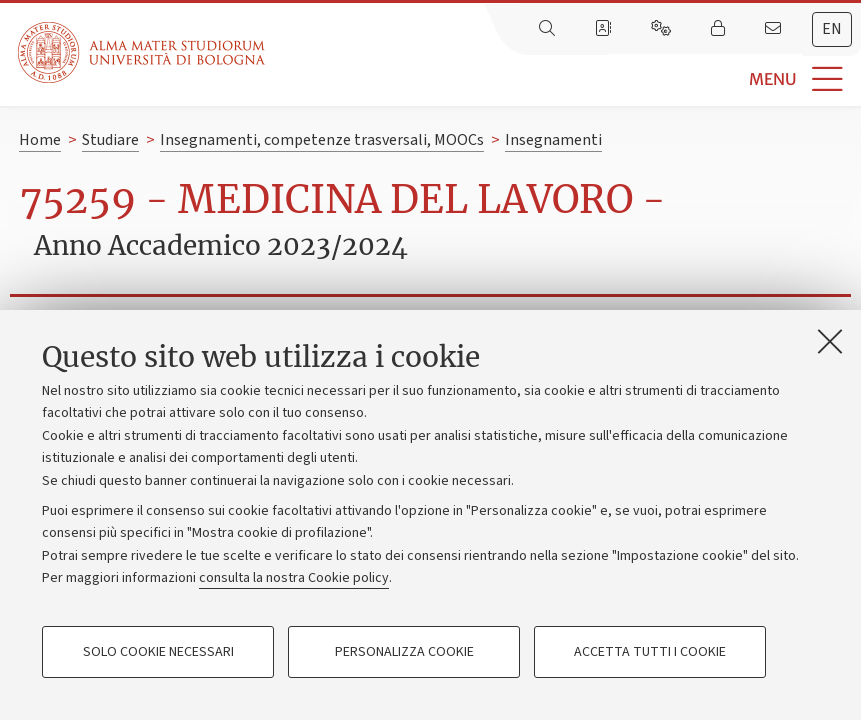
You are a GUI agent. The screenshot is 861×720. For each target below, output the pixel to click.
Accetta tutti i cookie (650, 652)
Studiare (110, 140)
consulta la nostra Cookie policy (294, 578)
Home (40, 140)
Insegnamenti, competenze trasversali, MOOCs (322, 140)
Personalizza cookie (404, 652)
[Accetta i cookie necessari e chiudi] (830, 341)
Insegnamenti (553, 140)
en (832, 29)
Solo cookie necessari (158, 652)
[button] (563, 79)
